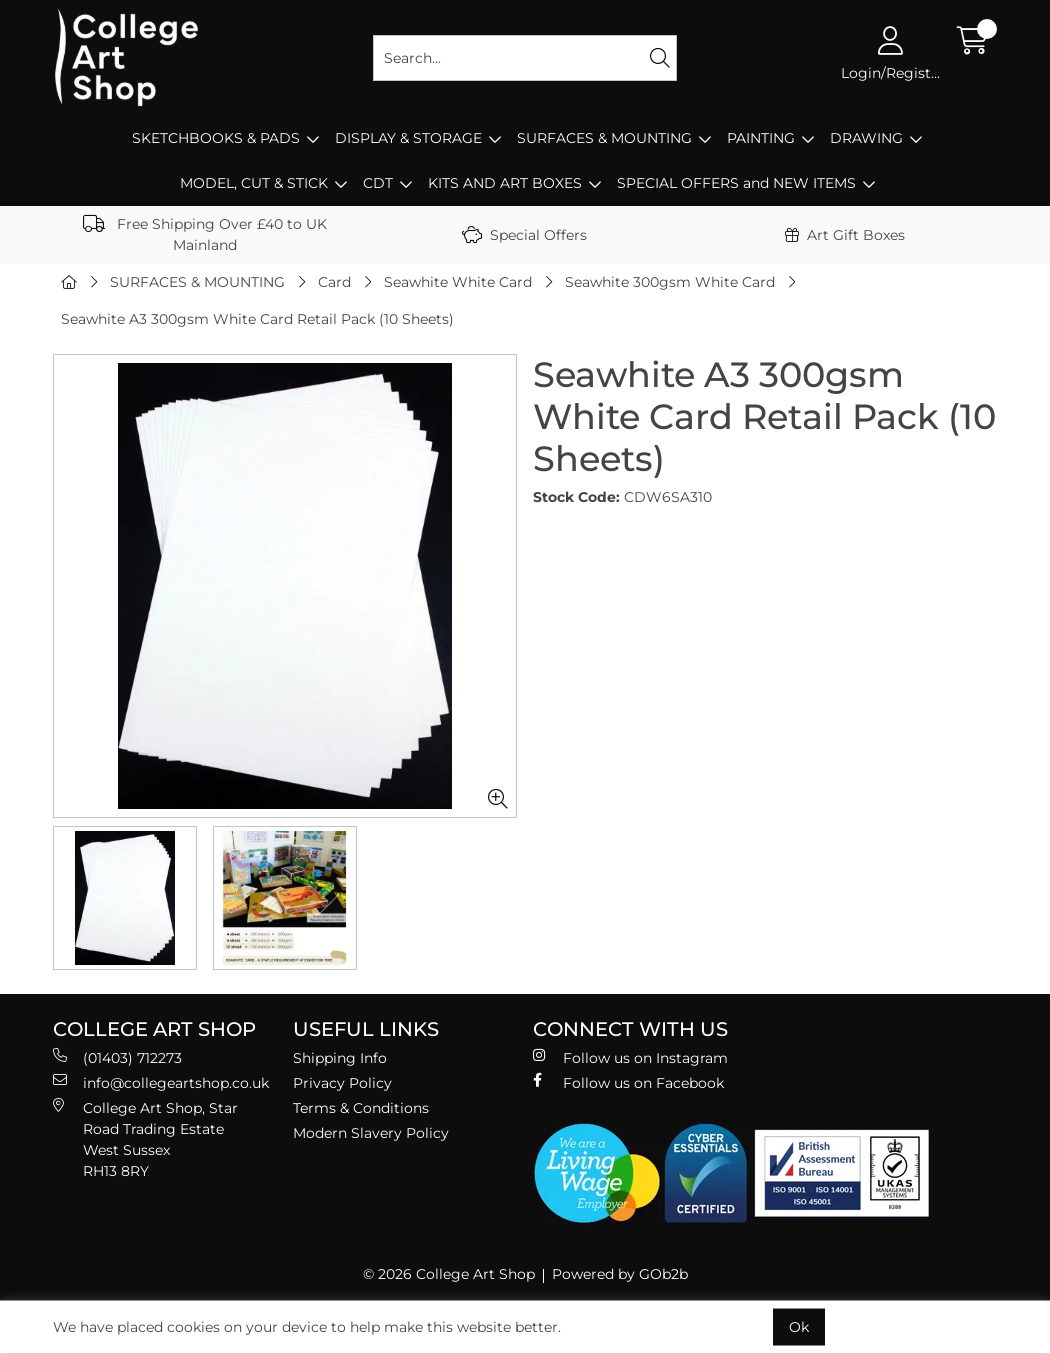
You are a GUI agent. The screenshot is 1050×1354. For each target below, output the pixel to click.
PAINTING (761, 138)
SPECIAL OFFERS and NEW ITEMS (736, 183)
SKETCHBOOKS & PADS (216, 138)
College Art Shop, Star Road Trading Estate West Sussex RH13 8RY (145, 1139)
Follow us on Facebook (628, 1082)
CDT (378, 183)
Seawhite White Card (458, 282)
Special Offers (524, 235)
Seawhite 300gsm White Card (670, 282)
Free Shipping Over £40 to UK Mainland (205, 234)
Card (334, 282)
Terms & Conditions (361, 1108)
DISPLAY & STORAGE (408, 138)
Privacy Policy (342, 1083)
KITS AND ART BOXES (505, 183)
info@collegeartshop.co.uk (161, 1082)
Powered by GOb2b (620, 1274)
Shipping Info (340, 1058)
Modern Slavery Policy (371, 1133)
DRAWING (866, 138)
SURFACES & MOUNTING (604, 138)
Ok (799, 1327)
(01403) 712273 (117, 1057)
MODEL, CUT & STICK (254, 183)
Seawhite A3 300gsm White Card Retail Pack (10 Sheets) (257, 319)
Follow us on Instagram (630, 1057)
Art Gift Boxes (845, 235)
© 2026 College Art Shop (449, 1274)
